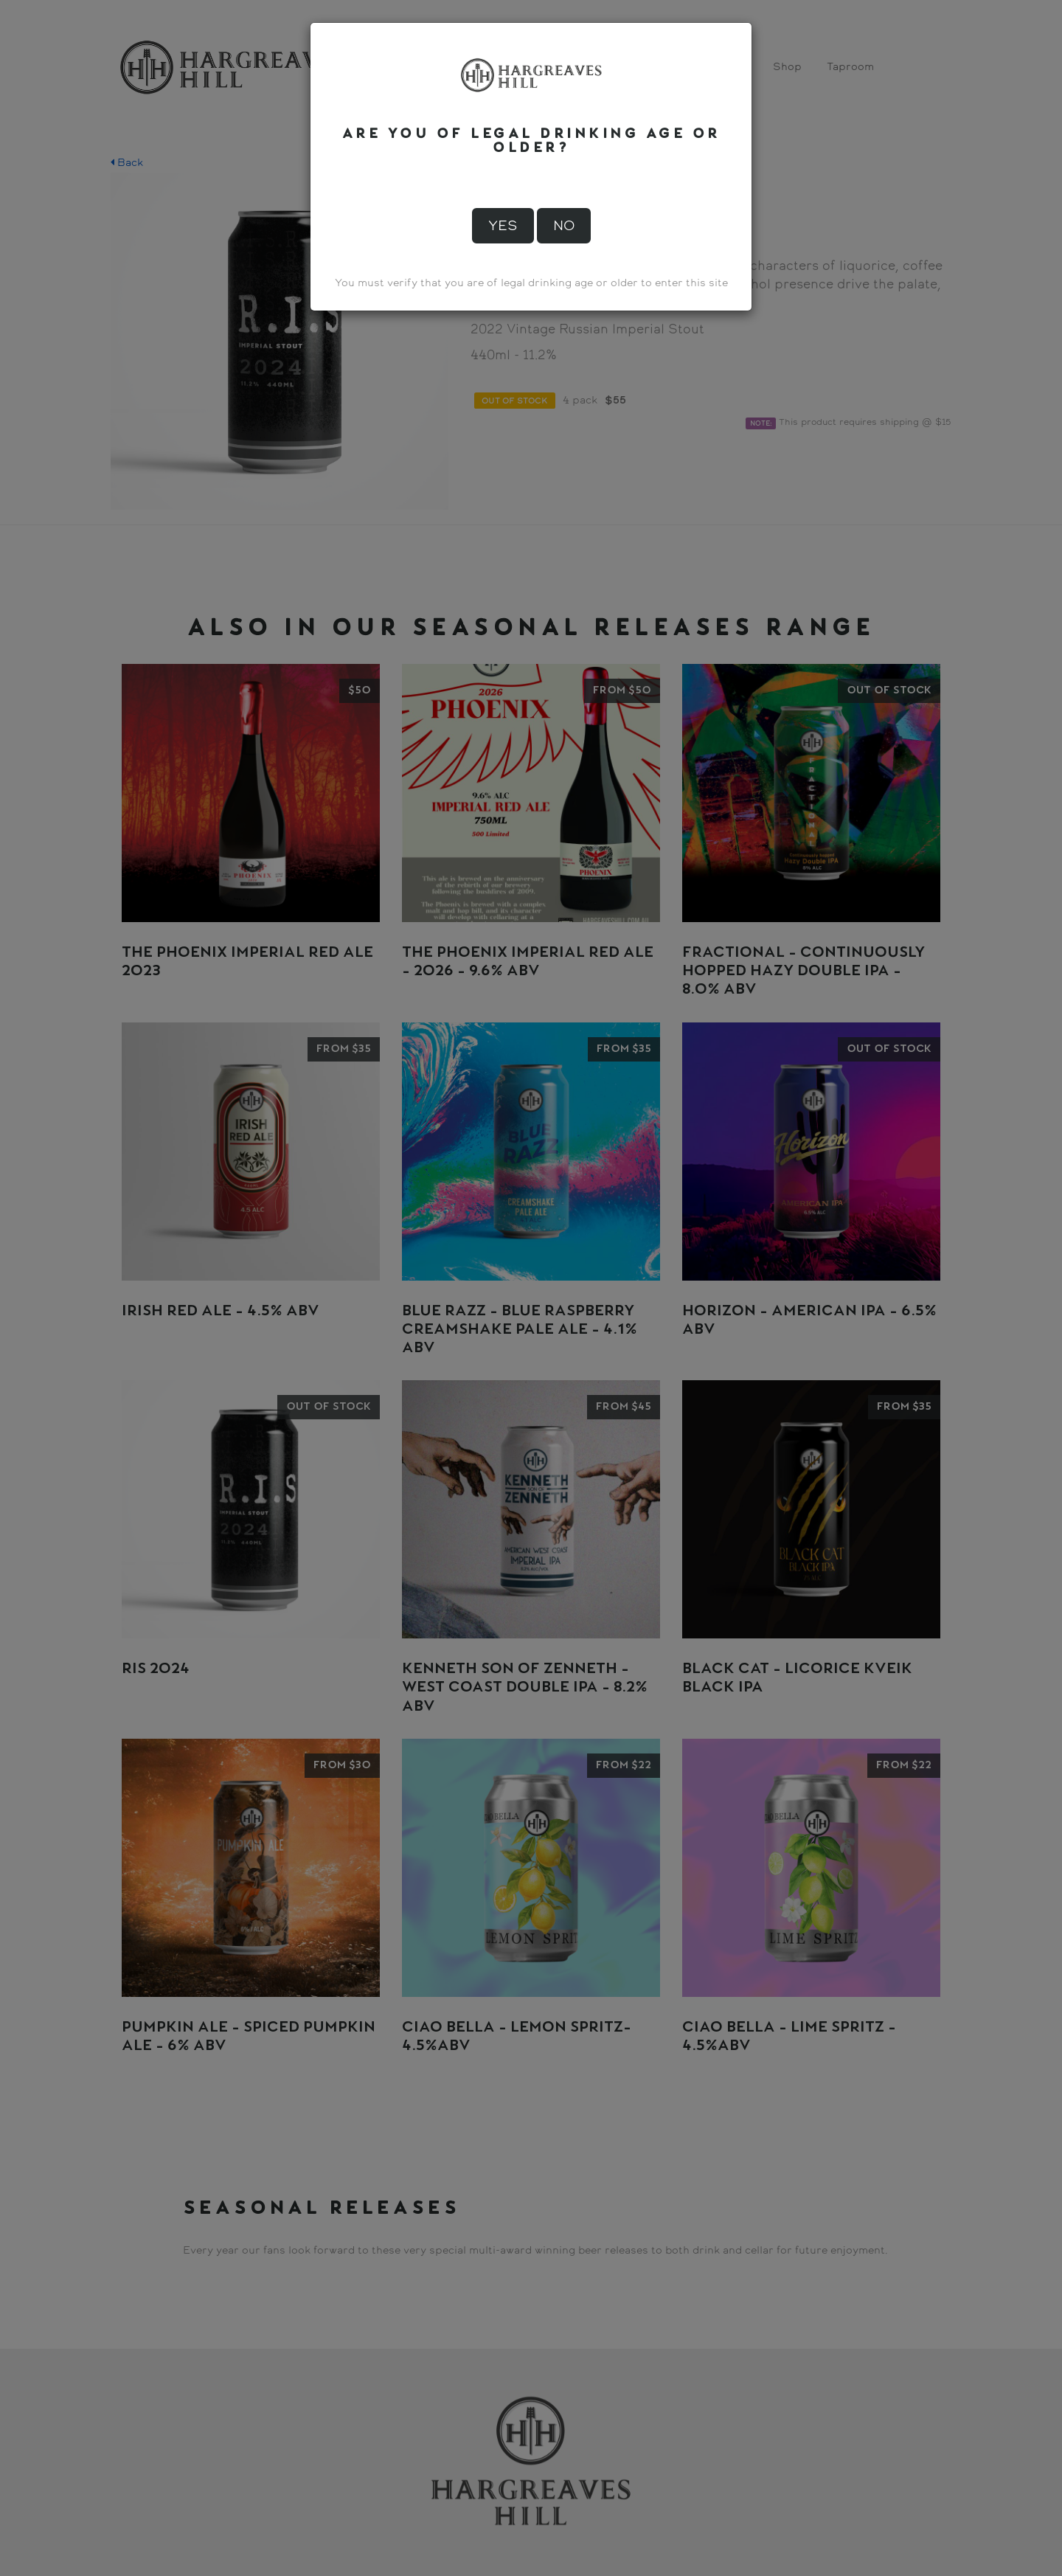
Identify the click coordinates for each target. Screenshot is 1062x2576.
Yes (503, 226)
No (564, 226)
